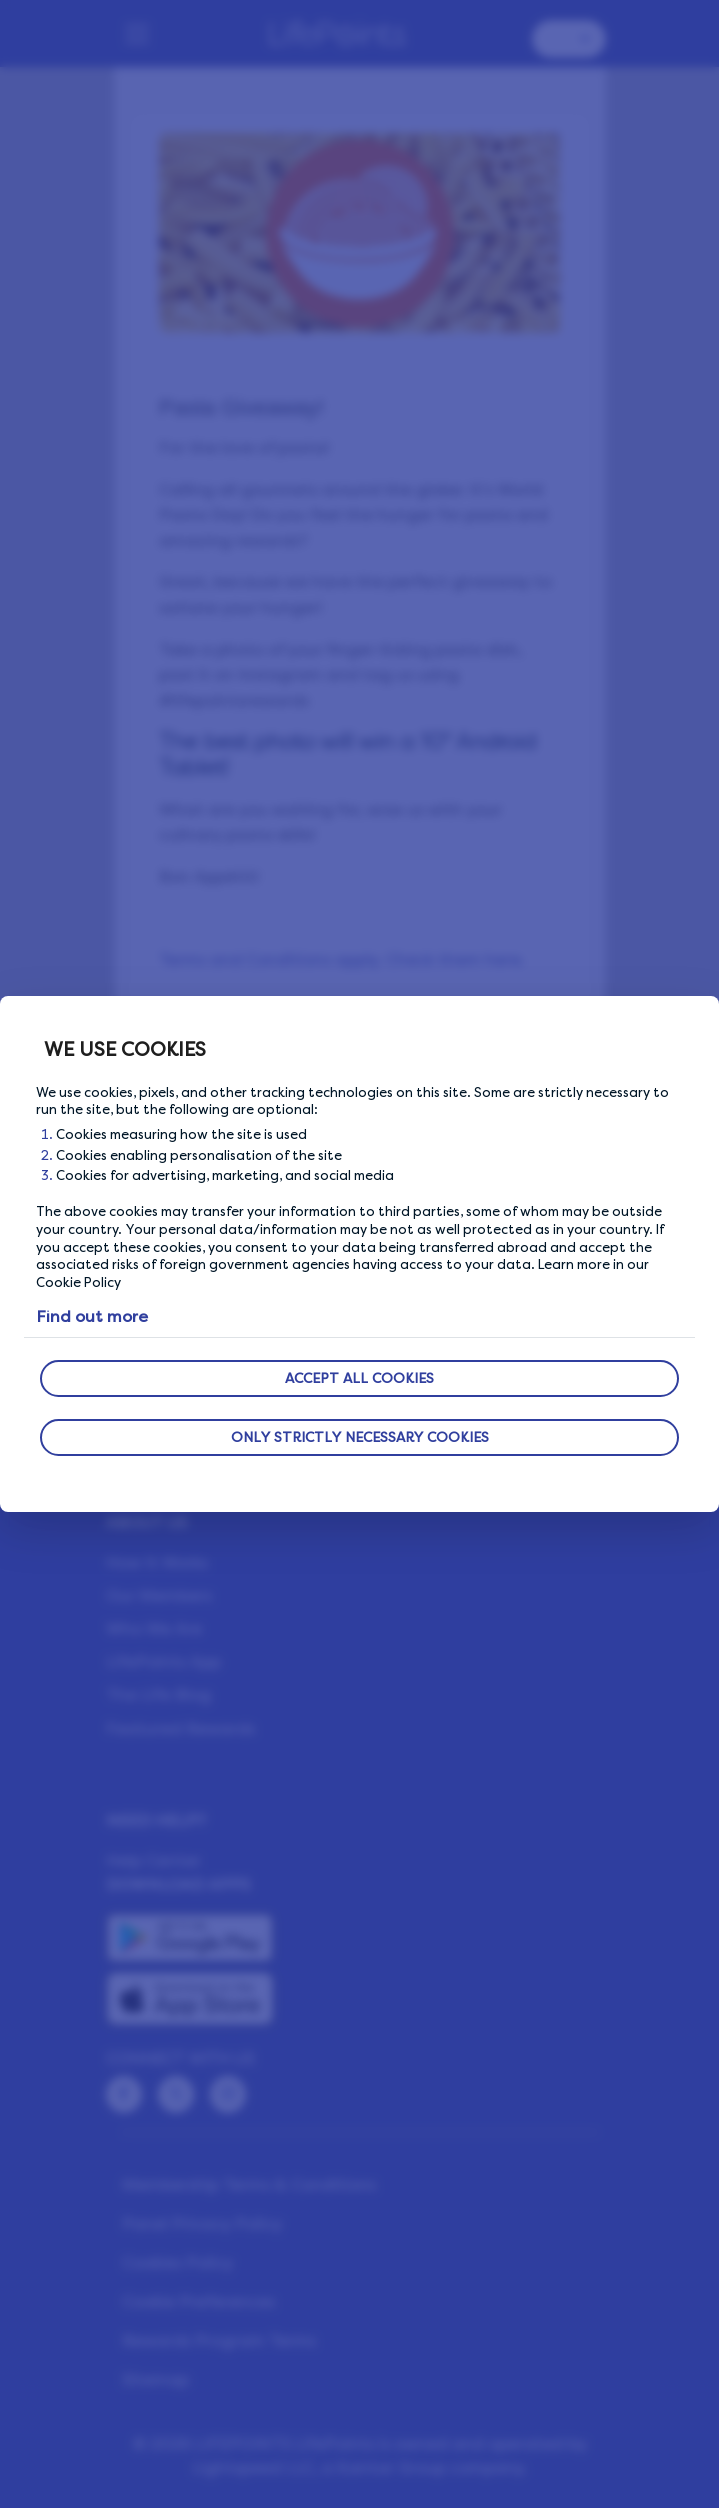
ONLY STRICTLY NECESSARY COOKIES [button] (360, 1437)
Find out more (92, 1316)
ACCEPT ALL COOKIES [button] (359, 1378)
